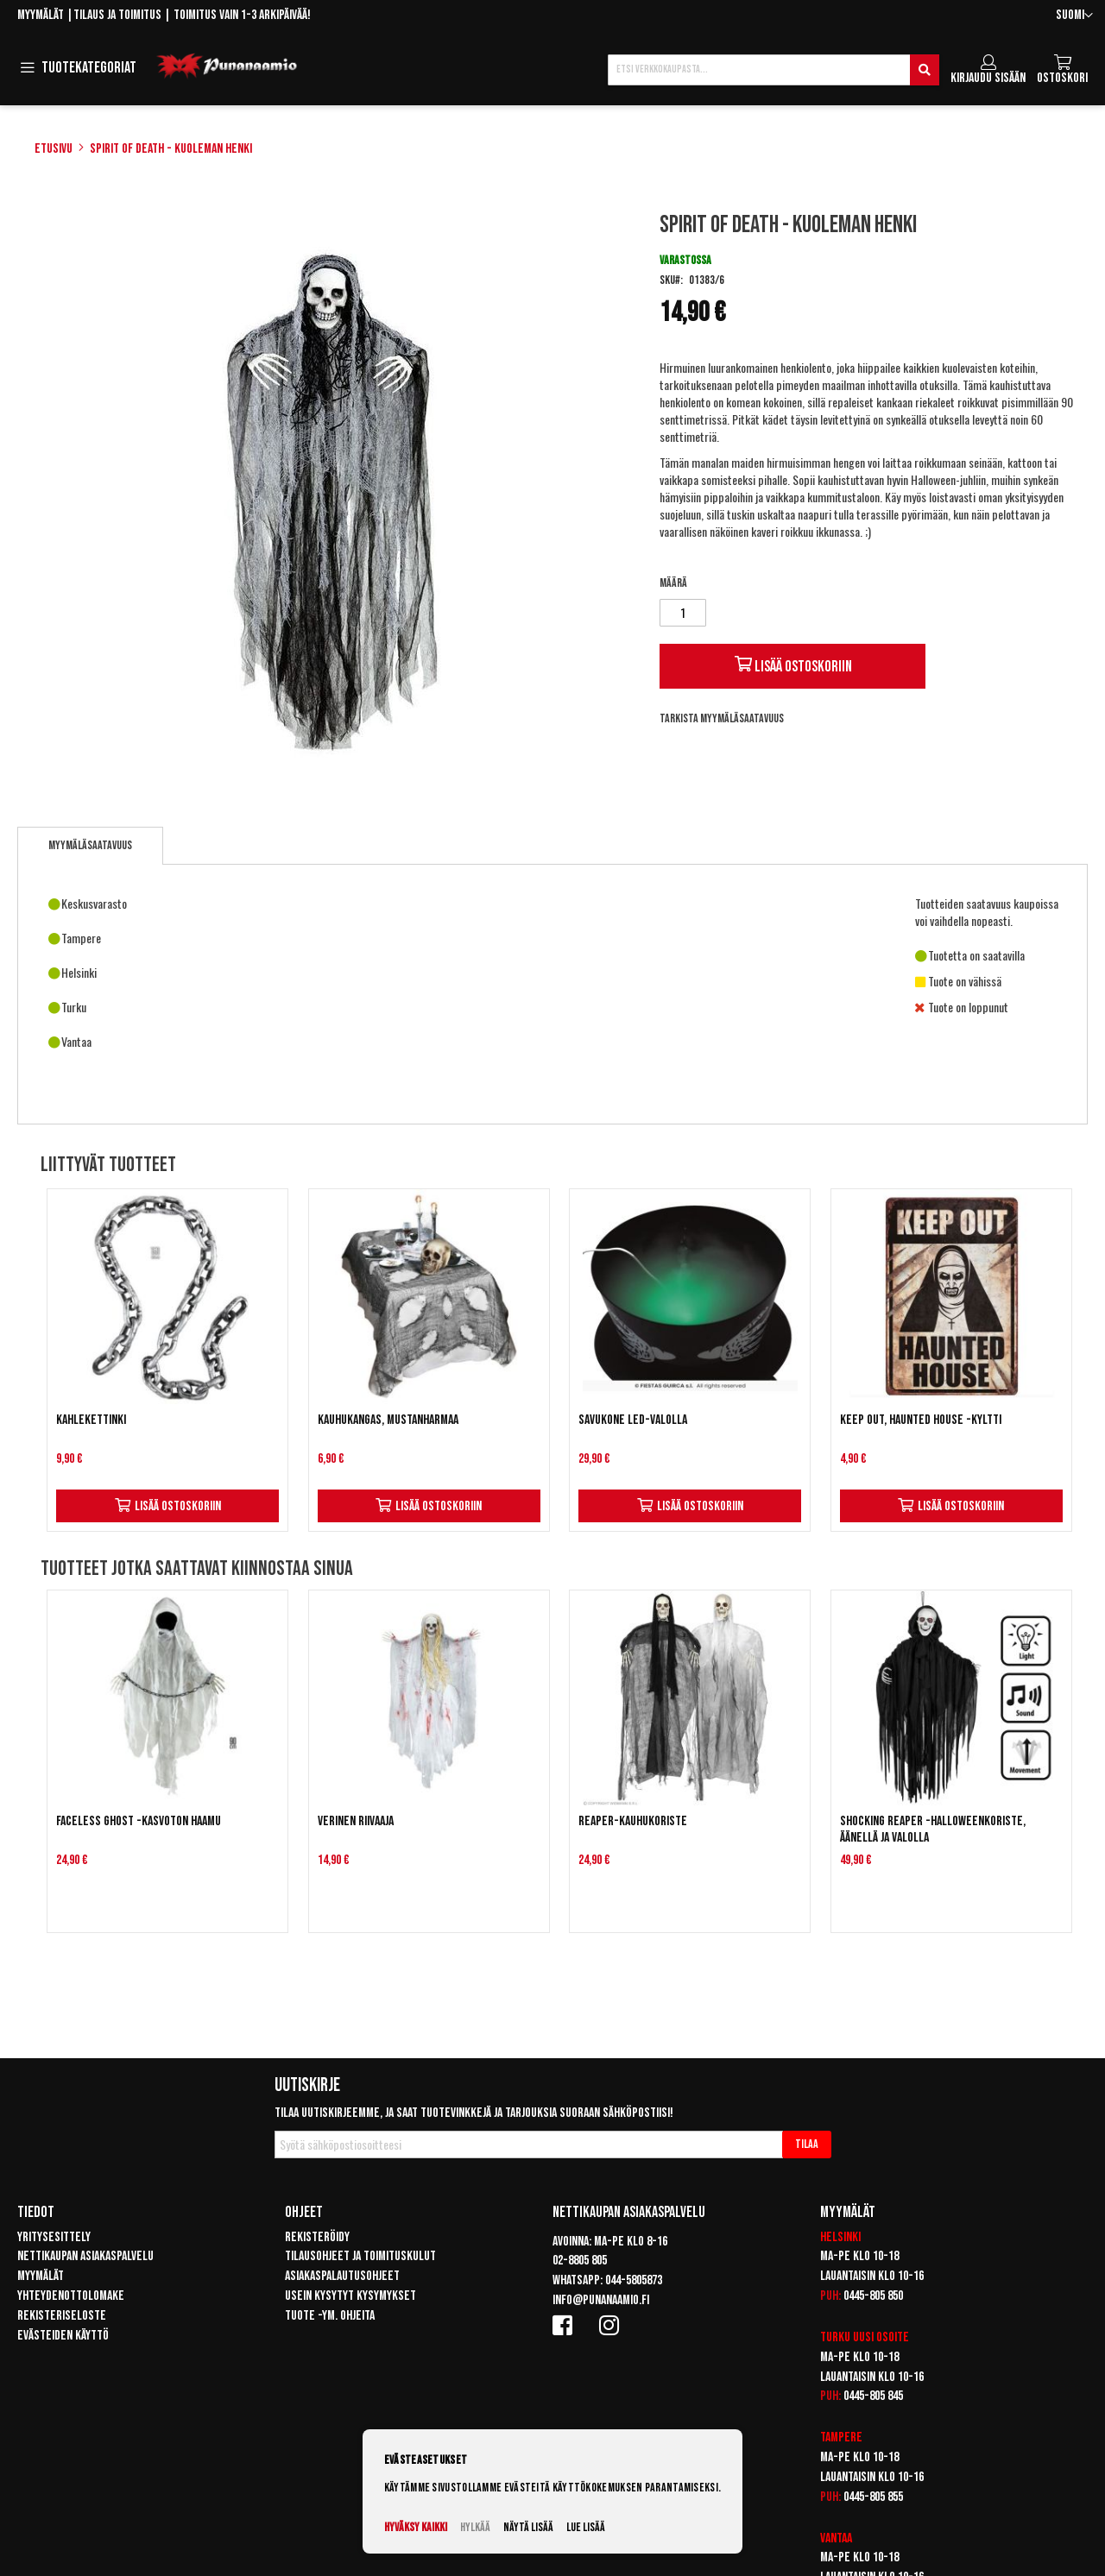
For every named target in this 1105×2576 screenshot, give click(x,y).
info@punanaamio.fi (600, 2300)
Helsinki (840, 2237)
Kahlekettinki (91, 1420)
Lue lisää (585, 2527)
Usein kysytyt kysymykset (350, 2296)
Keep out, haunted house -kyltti (920, 1420)
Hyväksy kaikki (415, 2527)
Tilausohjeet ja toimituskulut (360, 2256)
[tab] (90, 846)
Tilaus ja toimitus (117, 15)
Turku (835, 2337)
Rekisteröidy (317, 2237)
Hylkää (475, 2527)
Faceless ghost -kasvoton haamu (138, 1821)
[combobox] (773, 69)
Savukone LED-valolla (632, 1420)
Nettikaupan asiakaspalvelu (85, 2256)
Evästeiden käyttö (63, 2335)
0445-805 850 (873, 2296)
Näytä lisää (528, 2527)
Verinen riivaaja (356, 1821)
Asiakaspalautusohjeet (342, 2276)
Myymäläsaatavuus (90, 845)
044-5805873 (633, 2280)
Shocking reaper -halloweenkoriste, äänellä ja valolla (933, 1829)
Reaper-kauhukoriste (632, 1821)
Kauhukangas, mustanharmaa (388, 1420)
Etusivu (54, 149)
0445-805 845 (873, 2396)
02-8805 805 (579, 2260)
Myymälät (40, 15)
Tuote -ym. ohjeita (330, 2316)
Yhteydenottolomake (70, 2296)
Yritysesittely (54, 2237)
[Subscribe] (806, 2144)
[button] (1074, 16)
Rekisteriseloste (61, 2316)
